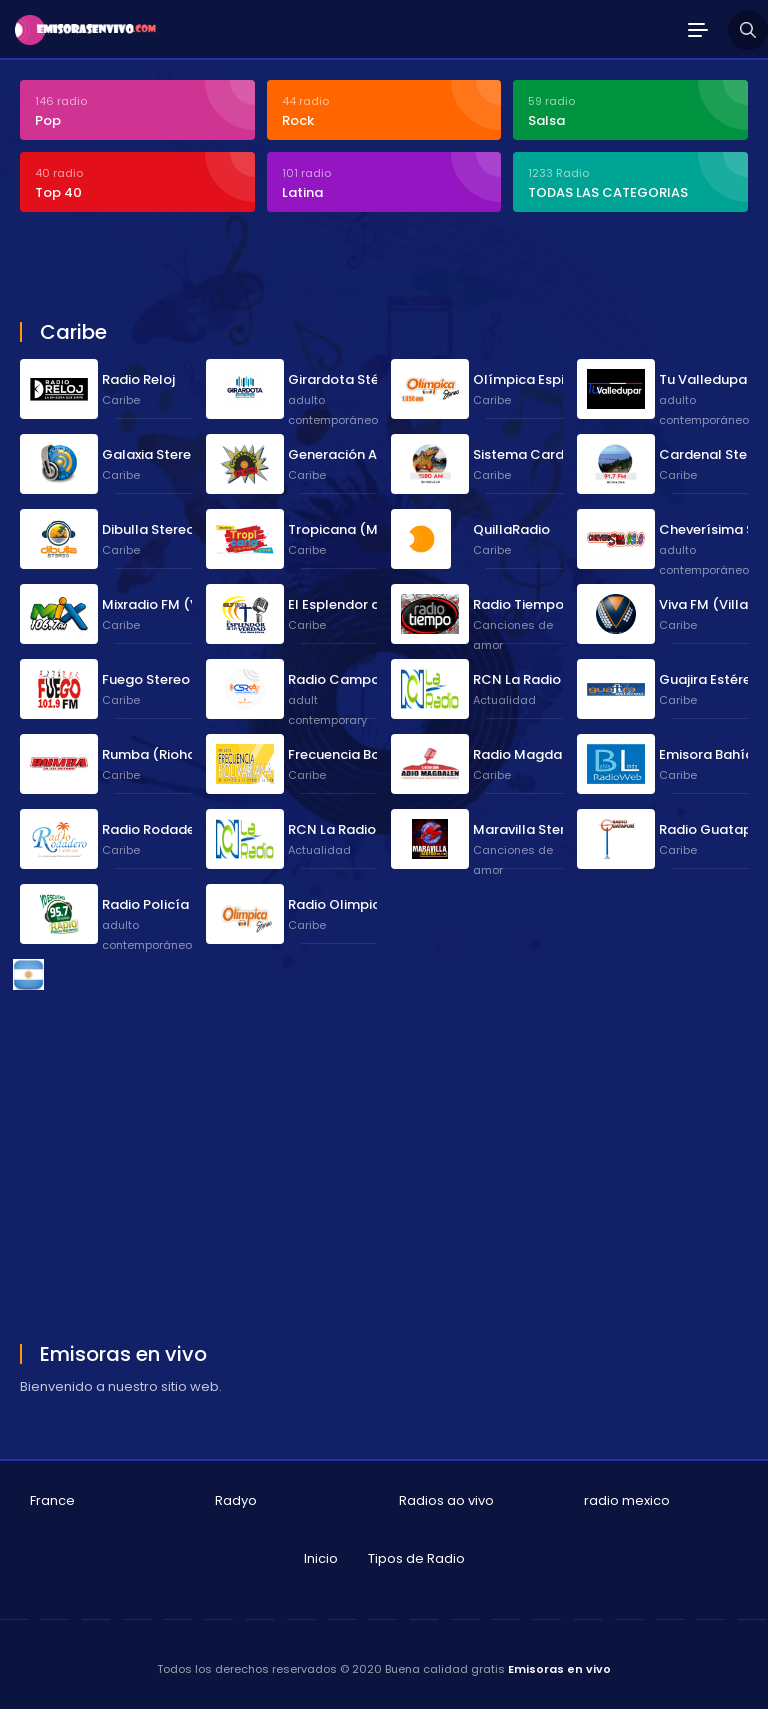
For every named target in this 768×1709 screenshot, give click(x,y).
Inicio (321, 1558)
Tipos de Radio (416, 1558)
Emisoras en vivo (559, 1669)
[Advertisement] (254, 269)
